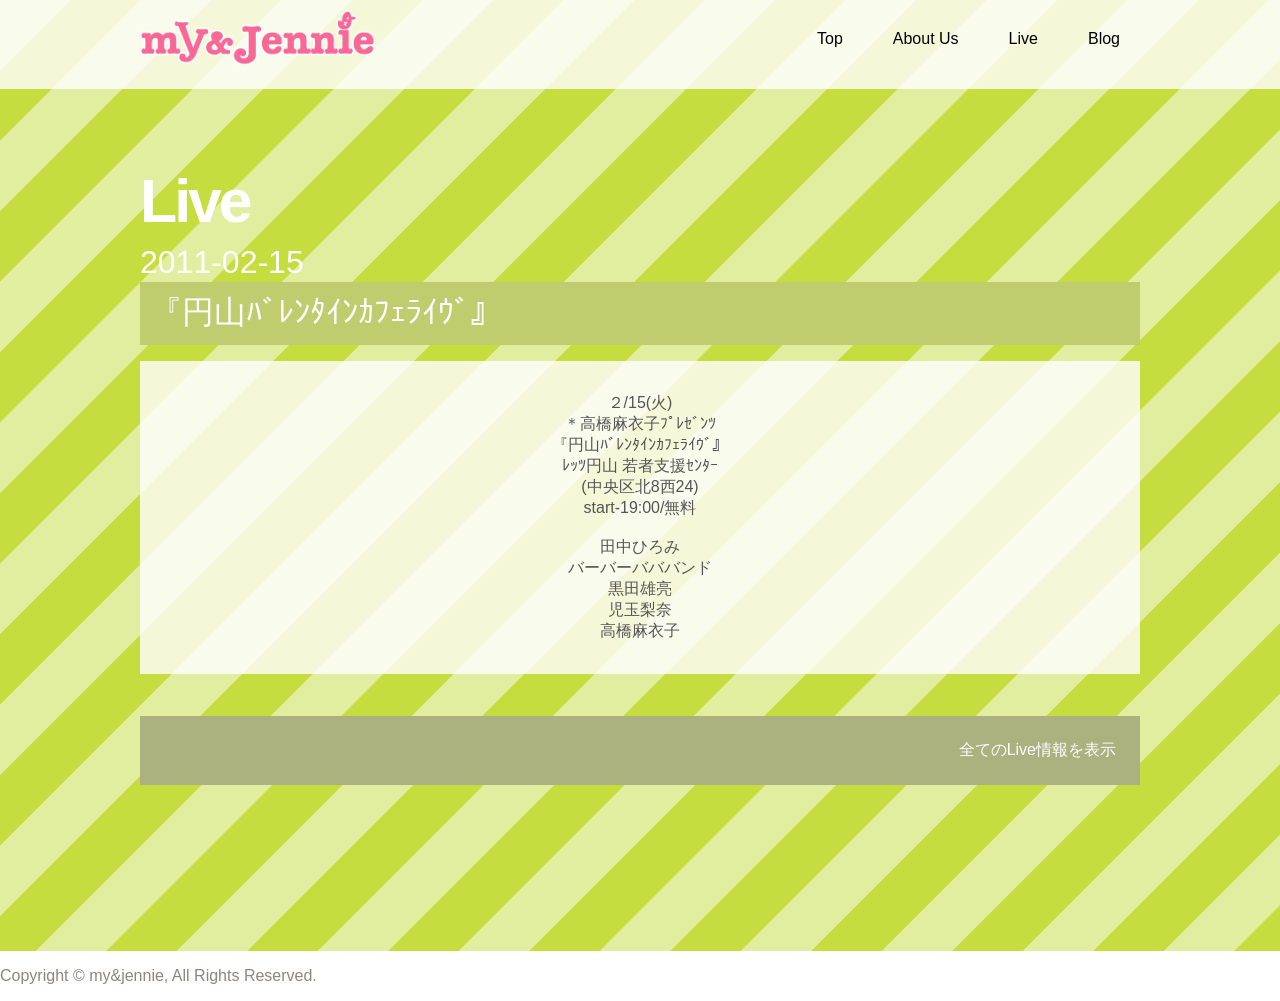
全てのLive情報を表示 (1037, 749)
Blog (1104, 38)
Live (1023, 38)
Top (830, 38)
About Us (926, 38)
